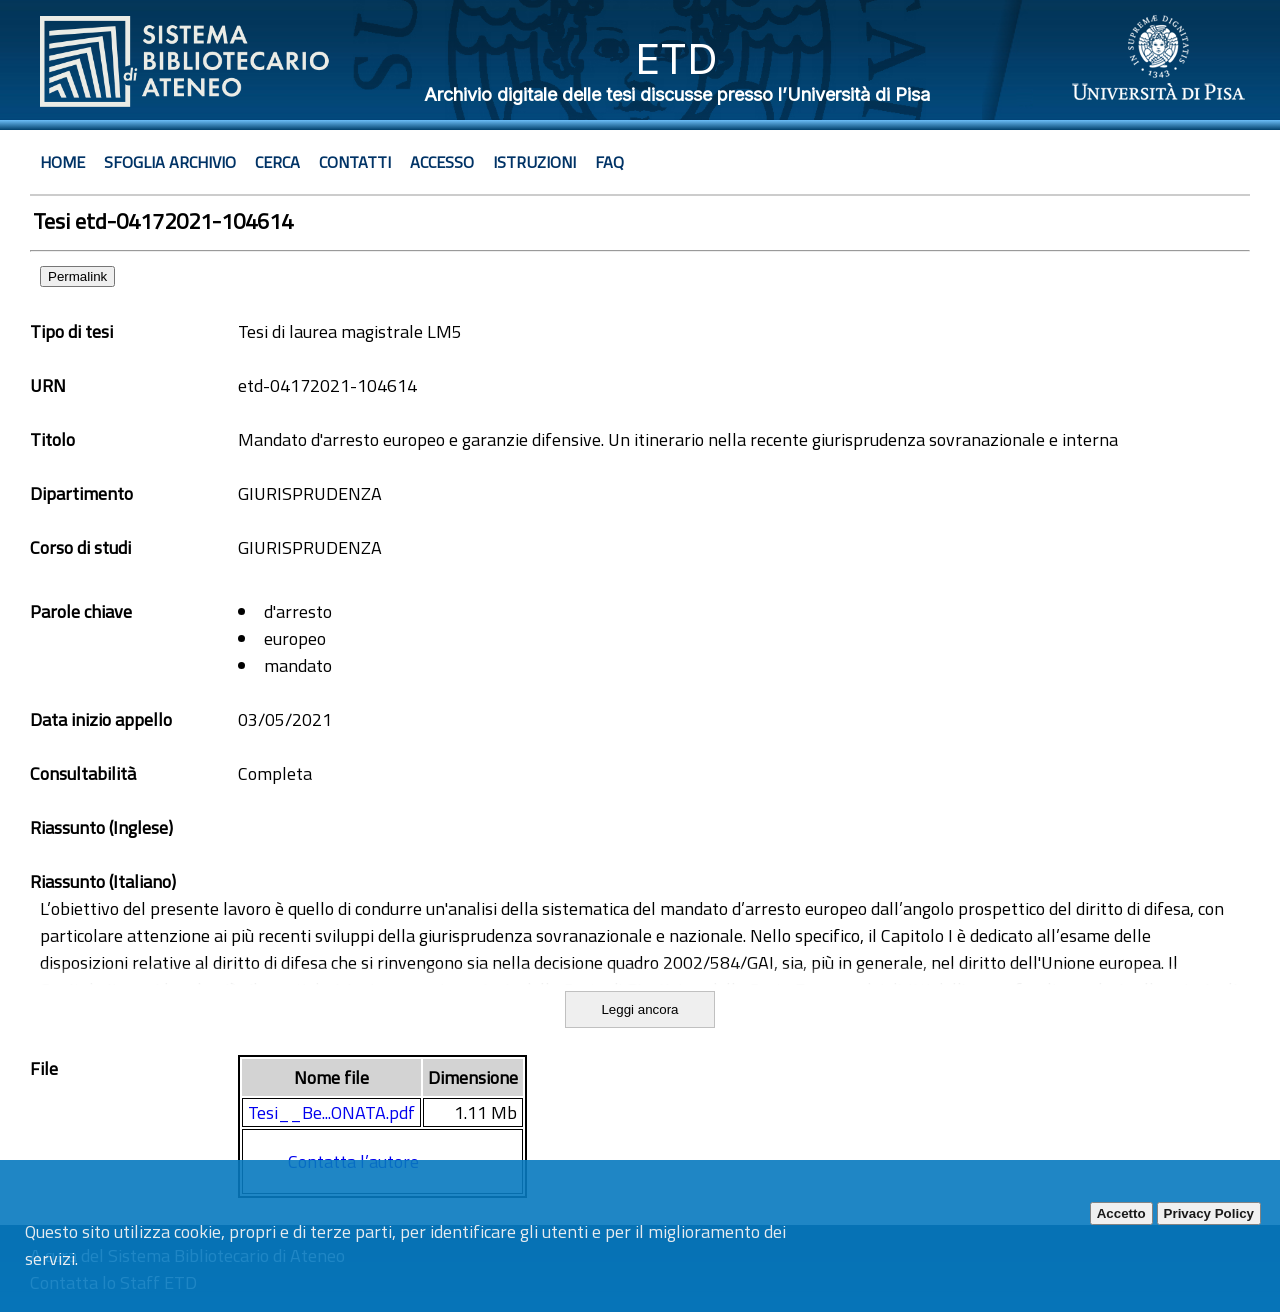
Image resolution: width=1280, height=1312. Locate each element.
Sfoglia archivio (170, 162)
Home (62, 162)
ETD (676, 58)
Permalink (77, 276)
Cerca (277, 162)
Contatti (355, 162)
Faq (609, 162)
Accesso (442, 162)
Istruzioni (534, 162)
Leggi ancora (639, 1009)
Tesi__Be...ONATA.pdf (331, 1112)
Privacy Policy (1209, 1213)
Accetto (1121, 1213)
